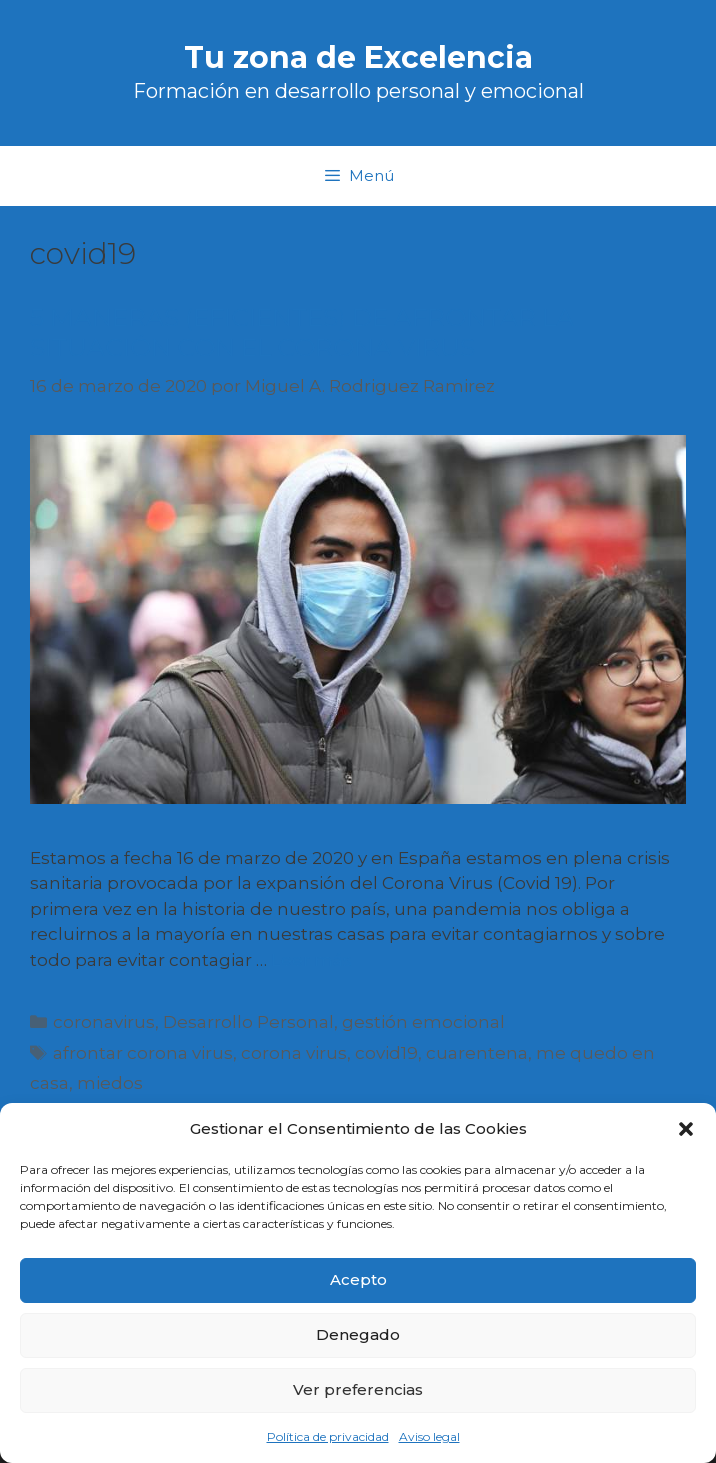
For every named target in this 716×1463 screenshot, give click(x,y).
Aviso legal (429, 1436)
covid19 (386, 1053)
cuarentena (477, 1053)
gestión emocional (423, 1022)
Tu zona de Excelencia (358, 57)
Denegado (358, 1334)
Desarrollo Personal (248, 1022)
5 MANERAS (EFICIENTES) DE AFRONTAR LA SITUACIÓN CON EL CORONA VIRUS (302, 332)
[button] (686, 1129)
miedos (110, 1083)
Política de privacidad (328, 1436)
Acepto (358, 1279)
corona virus (294, 1053)
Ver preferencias (358, 1389)
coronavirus (104, 1022)
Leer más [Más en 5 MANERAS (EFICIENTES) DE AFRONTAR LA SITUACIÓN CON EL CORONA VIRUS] (311, 960)
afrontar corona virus (143, 1053)
